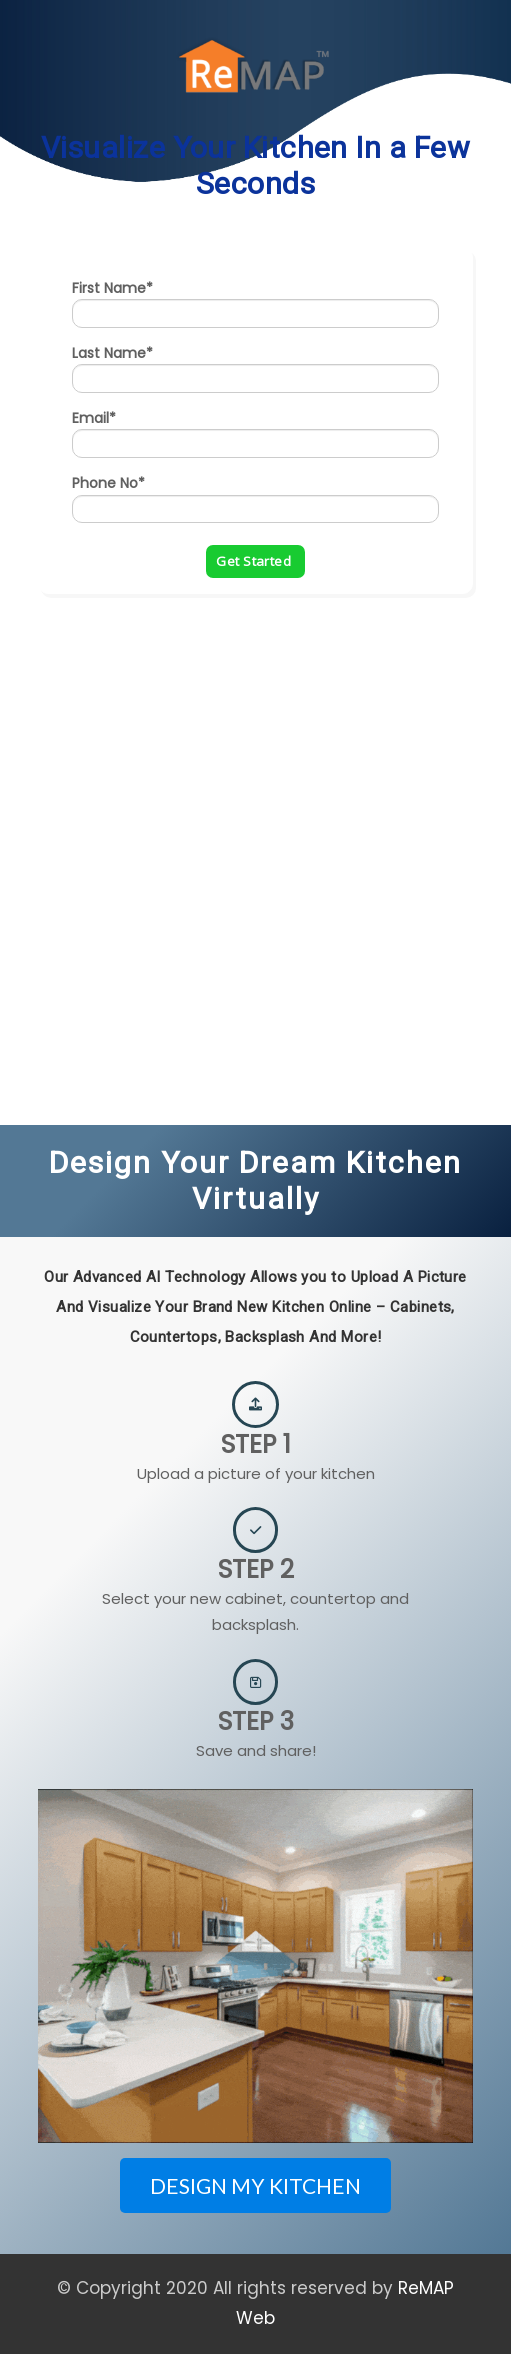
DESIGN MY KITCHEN (255, 2185)
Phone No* (108, 483)
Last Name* (112, 353)
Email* (94, 418)
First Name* (112, 288)
